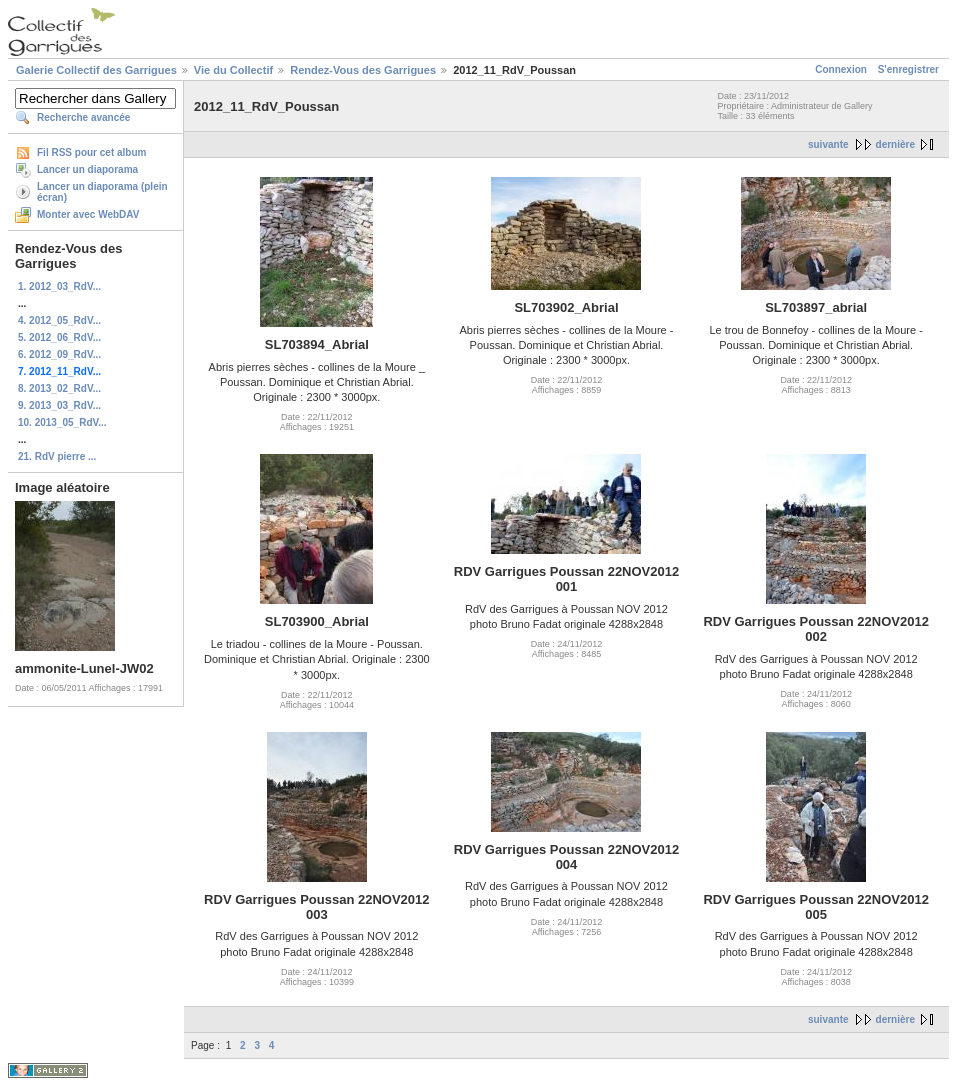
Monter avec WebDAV (88, 214)
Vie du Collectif (233, 70)
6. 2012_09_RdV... (59, 354)
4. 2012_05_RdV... (59, 320)
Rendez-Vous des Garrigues (363, 70)
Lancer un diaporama (87, 169)
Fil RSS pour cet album (91, 152)
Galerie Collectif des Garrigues (96, 70)
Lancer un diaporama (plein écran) (102, 192)
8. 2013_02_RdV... (59, 388)
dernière (895, 144)
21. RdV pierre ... (57, 456)
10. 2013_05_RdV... (62, 422)
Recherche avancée (83, 117)
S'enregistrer (908, 69)
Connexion (841, 69)
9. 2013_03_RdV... (59, 405)
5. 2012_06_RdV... (59, 337)
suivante (828, 144)
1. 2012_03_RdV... (59, 286)
